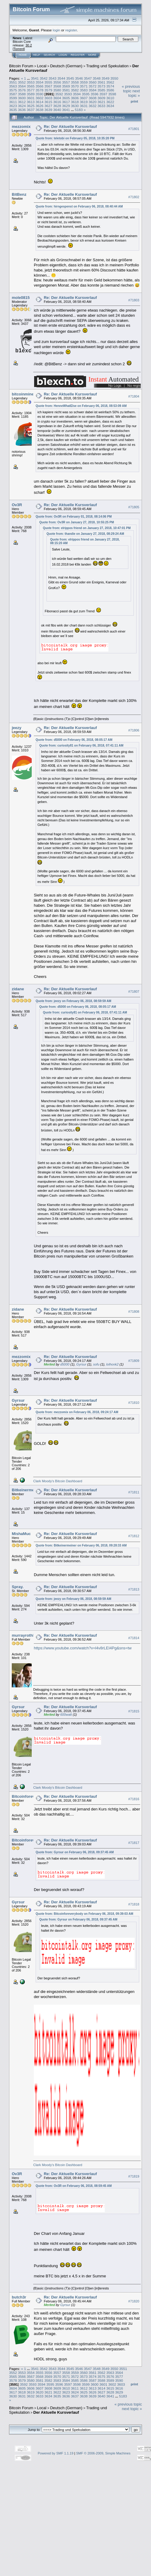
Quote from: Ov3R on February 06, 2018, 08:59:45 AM (74, 2185)
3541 (35, 78)
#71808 (133, 1312)
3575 (13, 90)
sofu (96, 1364)
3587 (13, 94)
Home (23, 54)
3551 (13, 82)
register (71, 30)
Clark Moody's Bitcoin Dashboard (57, 1481)
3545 (70, 78)
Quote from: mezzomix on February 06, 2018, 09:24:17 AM (77, 1412)
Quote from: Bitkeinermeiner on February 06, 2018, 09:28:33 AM (81, 1545)
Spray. (18, 1587)
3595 (86, 94)
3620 (92, 102)
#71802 (133, 197)
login (56, 30)
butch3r (19, 2297)
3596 (94, 94)
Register (78, 54)
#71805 (133, 507)
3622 (110, 102)
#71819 (133, 2176)
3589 (31, 94)
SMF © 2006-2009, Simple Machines (103, 2453)
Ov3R (17, 505)
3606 (75, 98)
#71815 (133, 1711)
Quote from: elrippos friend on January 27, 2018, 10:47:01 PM (87, 528)
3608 (92, 98)
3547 (88, 78)
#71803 (133, 300)
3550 (114, 78)
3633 (101, 106)
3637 (31, 110)
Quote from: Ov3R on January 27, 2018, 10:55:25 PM (76, 522)
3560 (92, 82)
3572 (92, 86)
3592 (59, 94)
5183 (79, 110)
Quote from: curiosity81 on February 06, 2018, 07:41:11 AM (81, 745)
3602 (39, 98)
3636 (22, 110)
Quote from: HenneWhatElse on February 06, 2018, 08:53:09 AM (81, 406)
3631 (84, 106)
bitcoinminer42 (26, 394)
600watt (66, 1714)
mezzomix (21, 126)
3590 (39, 94)
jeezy (16, 727)
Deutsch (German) (66, 66)
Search (49, 54)
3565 (31, 86)
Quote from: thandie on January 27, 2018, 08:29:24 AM (85, 533)
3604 (57, 98)
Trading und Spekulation (107, 66)
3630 (75, 106)
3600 (22, 98)
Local (42, 66)
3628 (57, 106)
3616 (57, 102)
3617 (66, 102)
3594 (77, 94)
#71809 (133, 1361)
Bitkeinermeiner (26, 1490)
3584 (92, 90)
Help (36, 54)
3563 (13, 86)
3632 (92, 106)
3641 (66, 110)
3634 (110, 106)
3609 (101, 98)
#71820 (133, 2301)
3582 (75, 90)
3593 (68, 94)
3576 (22, 90)
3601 (31, 98)
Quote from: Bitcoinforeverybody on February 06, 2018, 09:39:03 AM (84, 1913)
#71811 (133, 1492)
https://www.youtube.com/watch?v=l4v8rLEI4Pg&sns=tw (83, 1648)
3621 (101, 102)
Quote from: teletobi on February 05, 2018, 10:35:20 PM (75, 138)
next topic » (134, 93)
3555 (48, 82)
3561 (101, 82)
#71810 (133, 1403)
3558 (75, 82)
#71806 (133, 730)
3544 (61, 78)
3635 (13, 110)
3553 (31, 82)
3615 (48, 102)
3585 (101, 90)
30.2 (28, 45)
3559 (84, 82)
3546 (79, 78)
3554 (39, 82)
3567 (48, 86)
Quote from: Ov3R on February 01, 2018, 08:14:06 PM (74, 516)
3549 (105, 78)
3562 (110, 82)
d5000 (64, 1364)
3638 (39, 110)
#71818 (133, 1904)
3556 (57, 82)
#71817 (133, 1843)
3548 (97, 78)
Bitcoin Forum (21, 66)
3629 (66, 106)
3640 (57, 110)
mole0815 (21, 297)
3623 (13, 106)
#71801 (133, 129)
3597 (103, 94)
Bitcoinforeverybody (31, 1796)
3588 (22, 94)
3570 (75, 86)
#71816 (133, 1799)
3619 (84, 102)
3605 (66, 98)
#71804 (133, 396)
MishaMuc (21, 1533)
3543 (52, 78)
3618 (75, 102)
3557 (66, 82)
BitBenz (19, 194)
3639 (48, 110)
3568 (57, 86)
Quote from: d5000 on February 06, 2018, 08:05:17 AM (74, 739)
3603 (48, 98)
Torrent (19, 49)
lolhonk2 (112, 1364)
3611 (13, 102)
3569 (66, 86)
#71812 (133, 1536)
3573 (101, 86)
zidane (18, 989)
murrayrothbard (26, 1635)
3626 (39, 106)
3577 (31, 90)
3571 (84, 86)
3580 (57, 90)
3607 (84, 98)
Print (134, 101)
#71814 (133, 1638)
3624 (22, 106)
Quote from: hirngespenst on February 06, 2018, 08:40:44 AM (79, 206)
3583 (84, 90)
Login (63, 54)
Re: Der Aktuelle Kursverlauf (70, 126)
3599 (13, 98)
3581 (66, 90)
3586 (110, 90)
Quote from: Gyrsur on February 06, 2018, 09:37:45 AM (75, 1852)
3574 (110, 86)
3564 (22, 86)
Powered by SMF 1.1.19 (55, 2453)
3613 (31, 102)
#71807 (133, 991)
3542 (43, 78)
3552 (22, 82)
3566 (39, 86)
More (92, 54)
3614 (39, 102)
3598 (112, 94)
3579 (48, 90)
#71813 (133, 1589)
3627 (48, 106)
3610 (110, 98)
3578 (39, 90)
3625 (31, 106)
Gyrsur (81, 1364)
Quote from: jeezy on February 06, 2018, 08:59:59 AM (73, 1001)
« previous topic (131, 88)
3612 (22, 102)
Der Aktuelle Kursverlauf (56, 2412)
